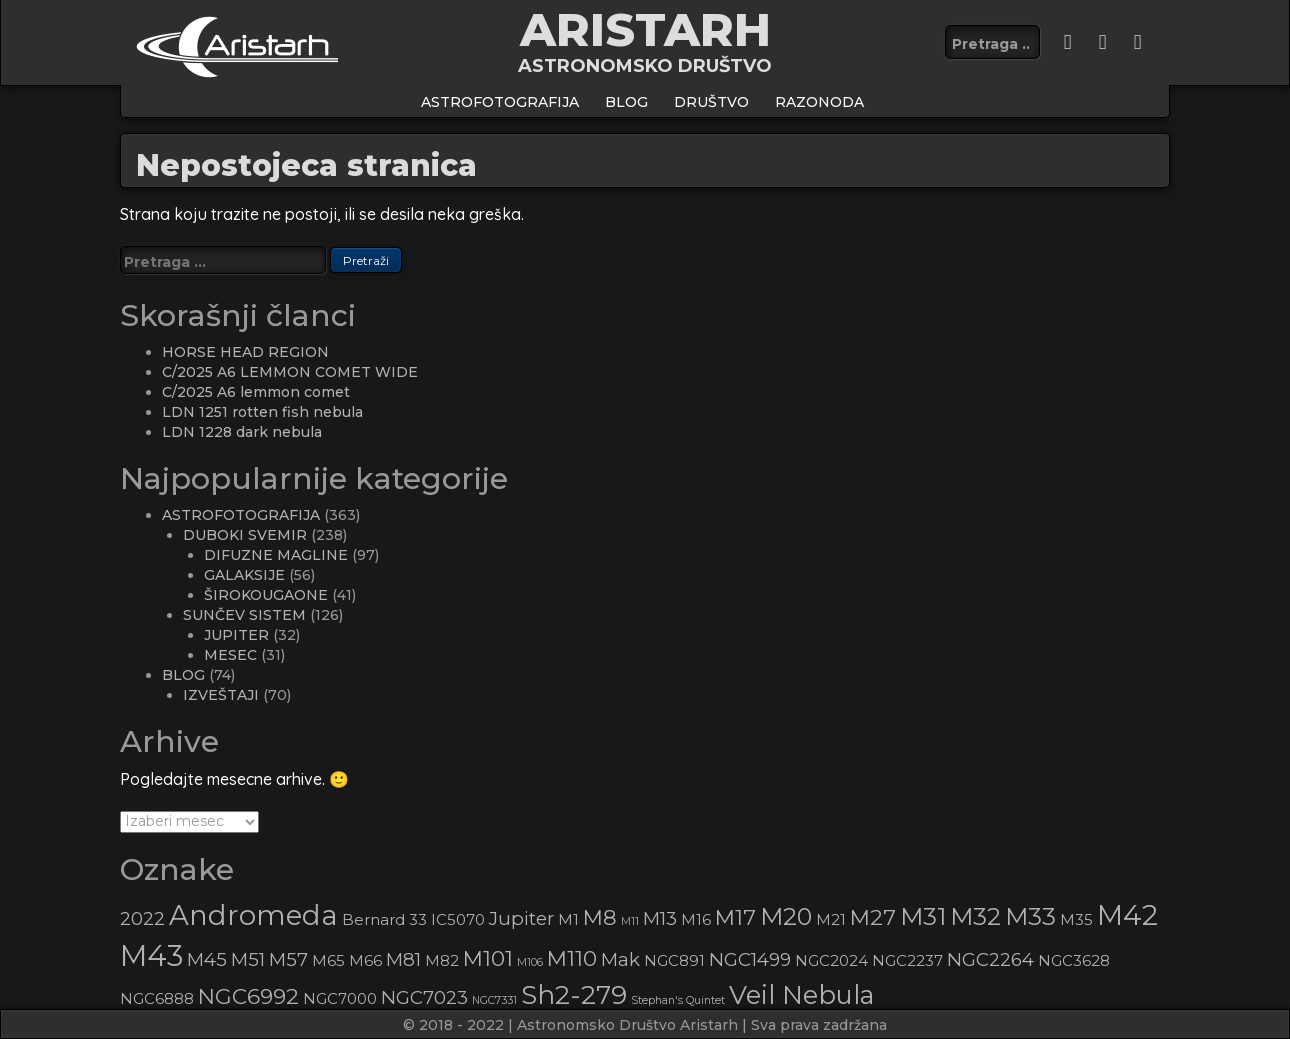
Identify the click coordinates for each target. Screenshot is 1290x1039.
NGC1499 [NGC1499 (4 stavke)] (750, 959)
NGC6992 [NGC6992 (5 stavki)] (248, 996)
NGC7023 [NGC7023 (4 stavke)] (424, 997)
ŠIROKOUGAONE (266, 595)
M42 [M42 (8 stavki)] (1127, 915)
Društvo (711, 102)
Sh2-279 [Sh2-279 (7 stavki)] (574, 994)
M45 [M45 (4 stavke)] (207, 959)
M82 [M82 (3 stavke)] (442, 961)
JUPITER (236, 635)
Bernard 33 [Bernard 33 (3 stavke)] (384, 920)
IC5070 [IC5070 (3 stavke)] (458, 920)
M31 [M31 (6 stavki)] (923, 916)
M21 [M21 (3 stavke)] (831, 920)
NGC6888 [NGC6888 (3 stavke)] (157, 999)
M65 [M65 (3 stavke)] (328, 961)
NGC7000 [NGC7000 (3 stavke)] (340, 999)
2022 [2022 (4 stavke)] (142, 918)
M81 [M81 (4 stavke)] (403, 959)
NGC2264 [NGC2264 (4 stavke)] (990, 959)
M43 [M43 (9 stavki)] (151, 955)
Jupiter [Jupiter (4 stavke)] (521, 918)
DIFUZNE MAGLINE (276, 555)
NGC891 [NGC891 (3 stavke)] (674, 961)
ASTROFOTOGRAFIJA (500, 102)
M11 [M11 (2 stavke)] (630, 921)
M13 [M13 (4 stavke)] (660, 918)
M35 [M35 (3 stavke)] (1076, 920)
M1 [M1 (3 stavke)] (568, 920)
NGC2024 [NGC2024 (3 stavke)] (831, 961)
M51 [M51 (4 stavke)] (248, 959)
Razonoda (819, 102)
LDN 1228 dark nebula (242, 432)
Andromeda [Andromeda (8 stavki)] (253, 915)
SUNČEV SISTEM (244, 615)
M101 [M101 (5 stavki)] (488, 958)
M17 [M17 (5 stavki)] (735, 917)
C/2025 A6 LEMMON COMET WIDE (290, 372)
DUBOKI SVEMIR (245, 535)
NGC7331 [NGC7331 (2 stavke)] (494, 1000)
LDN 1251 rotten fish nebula (262, 412)
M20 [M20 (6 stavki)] (786, 916)
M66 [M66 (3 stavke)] (365, 961)
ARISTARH (645, 29)
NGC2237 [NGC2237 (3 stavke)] (907, 961)
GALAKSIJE (244, 575)
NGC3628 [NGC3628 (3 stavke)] (1074, 961)
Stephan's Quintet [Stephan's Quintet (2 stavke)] (678, 1000)
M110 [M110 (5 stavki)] (572, 958)
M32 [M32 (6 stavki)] (975, 916)
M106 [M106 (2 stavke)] (530, 962)
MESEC (230, 655)
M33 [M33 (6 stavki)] (1030, 916)
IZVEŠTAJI (221, 695)
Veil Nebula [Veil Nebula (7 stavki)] (801, 994)
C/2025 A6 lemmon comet (256, 392)
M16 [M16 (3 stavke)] (696, 920)
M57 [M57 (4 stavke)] (288, 959)
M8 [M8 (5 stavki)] (600, 917)
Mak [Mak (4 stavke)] (620, 959)
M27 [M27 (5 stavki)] (873, 917)
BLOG (626, 102)
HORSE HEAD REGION (245, 352)
